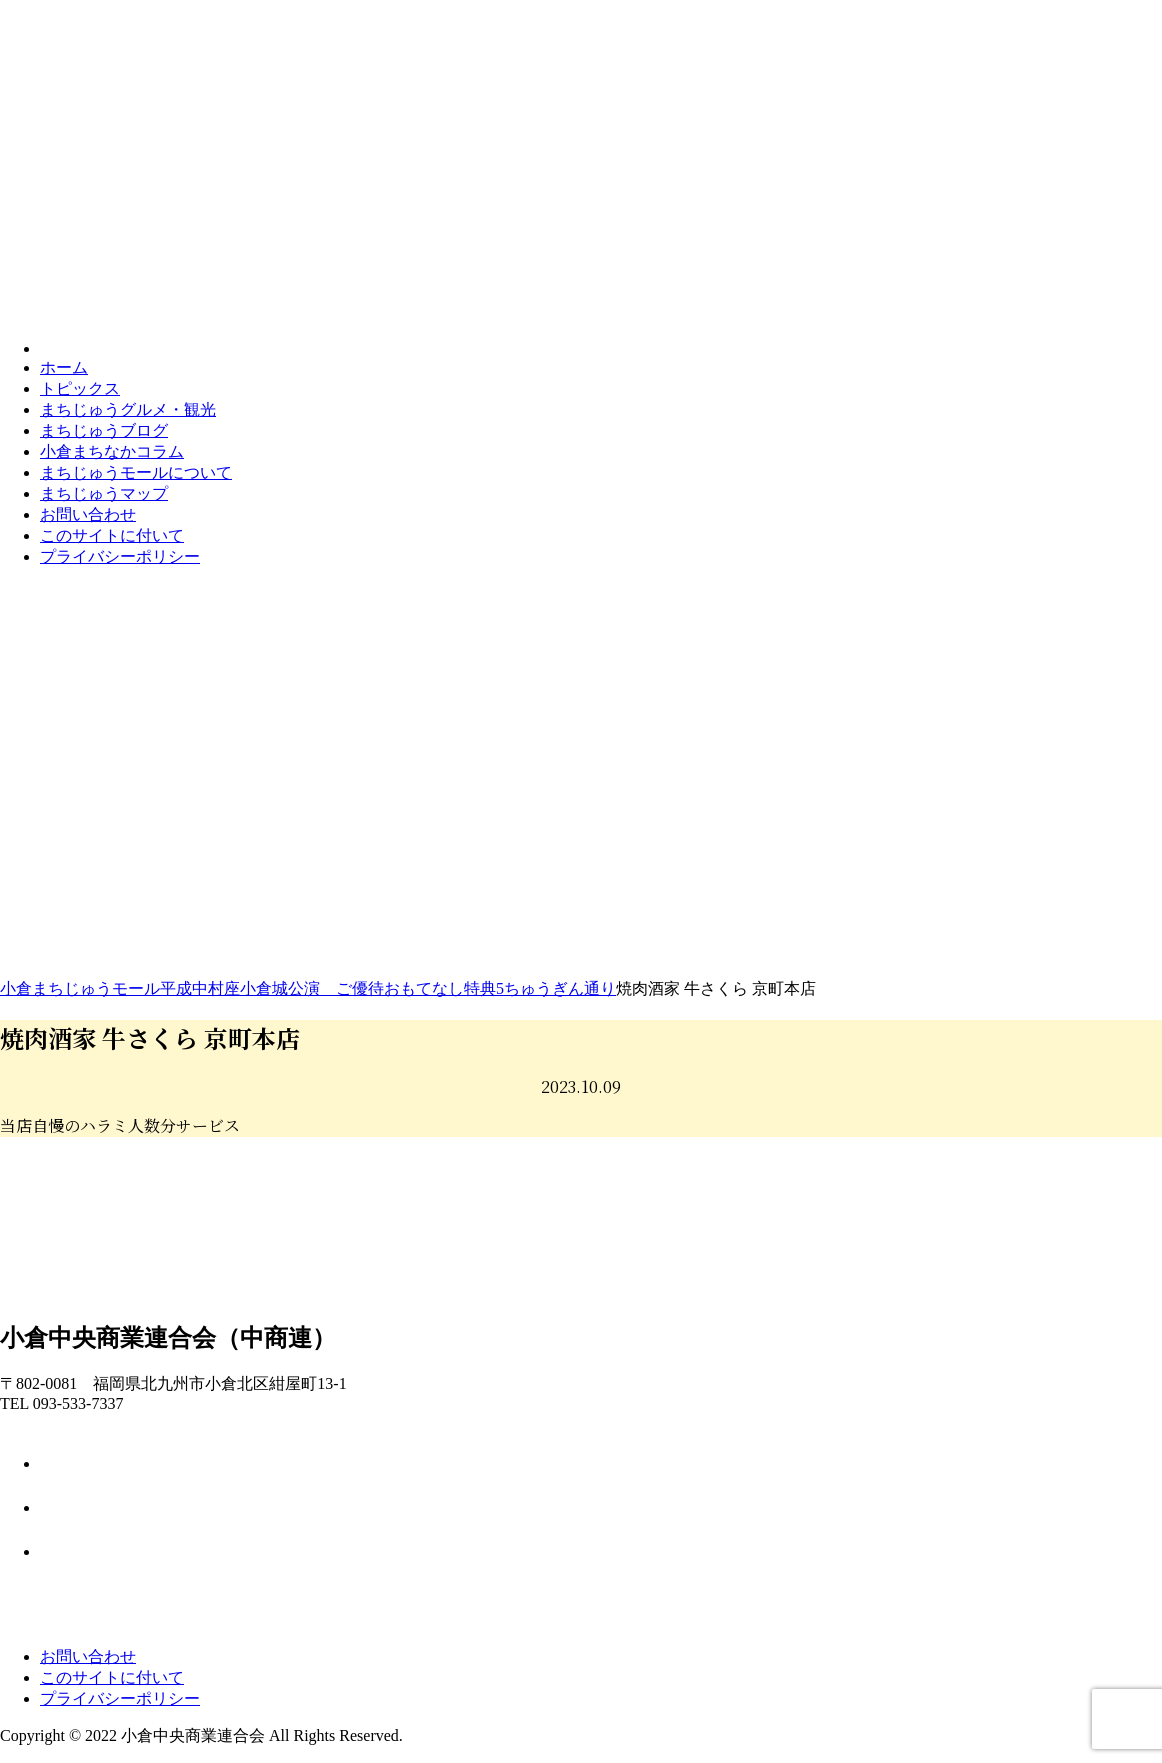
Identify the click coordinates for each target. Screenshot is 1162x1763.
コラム (112, 451)
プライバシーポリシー (120, 556)
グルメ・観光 (128, 409)
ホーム (64, 367)
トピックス (80, 388)
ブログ (104, 430)
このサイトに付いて (112, 535)
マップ (104, 493)
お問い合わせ (88, 514)
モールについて (136, 472)
